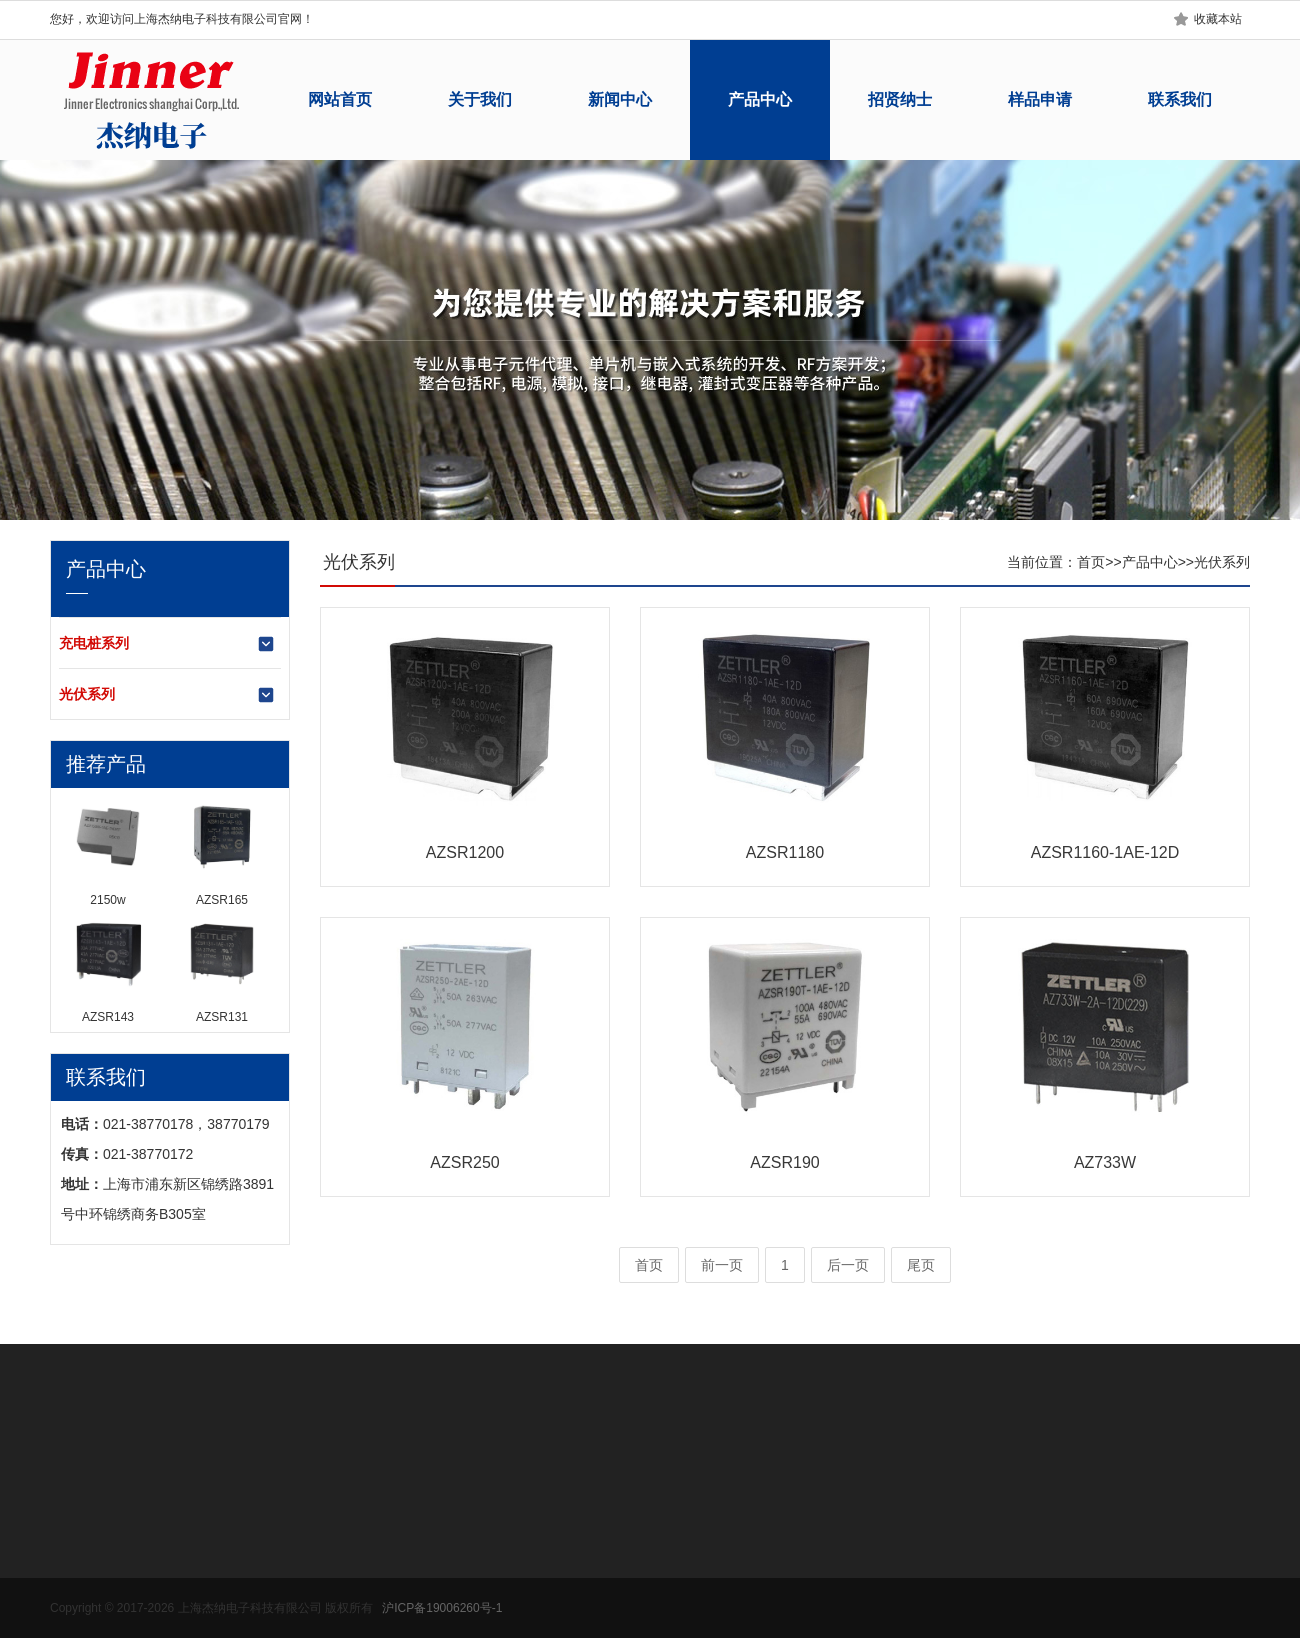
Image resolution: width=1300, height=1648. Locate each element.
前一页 (722, 1265)
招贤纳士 (900, 99)
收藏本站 (1218, 19)
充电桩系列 (167, 644)
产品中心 (760, 99)
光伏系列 (167, 695)
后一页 (848, 1265)
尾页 (921, 1265)
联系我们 (1180, 99)
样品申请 (1040, 99)
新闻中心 (620, 99)
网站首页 (340, 99)
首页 (1091, 562)
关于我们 (480, 99)
